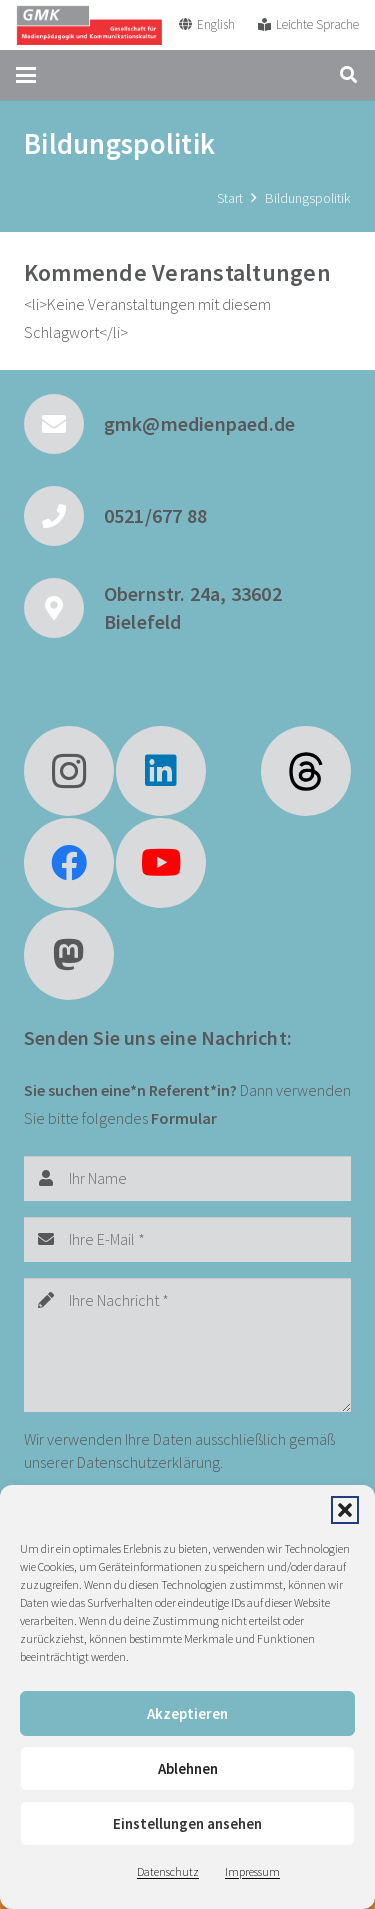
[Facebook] (69, 863)
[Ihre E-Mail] (187, 1239)
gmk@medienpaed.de (199, 423)
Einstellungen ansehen (187, 1823)
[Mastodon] (69, 955)
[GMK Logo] (89, 25)
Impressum (252, 1871)
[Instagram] (69, 771)
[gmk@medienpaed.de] (64, 424)
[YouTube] (161, 863)
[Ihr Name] (187, 1178)
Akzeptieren (187, 1713)
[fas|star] (306, 771)
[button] (345, 1510)
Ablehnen (188, 1768)
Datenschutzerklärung (148, 1462)
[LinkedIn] (161, 771)
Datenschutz (168, 1871)
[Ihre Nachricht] (187, 1345)
